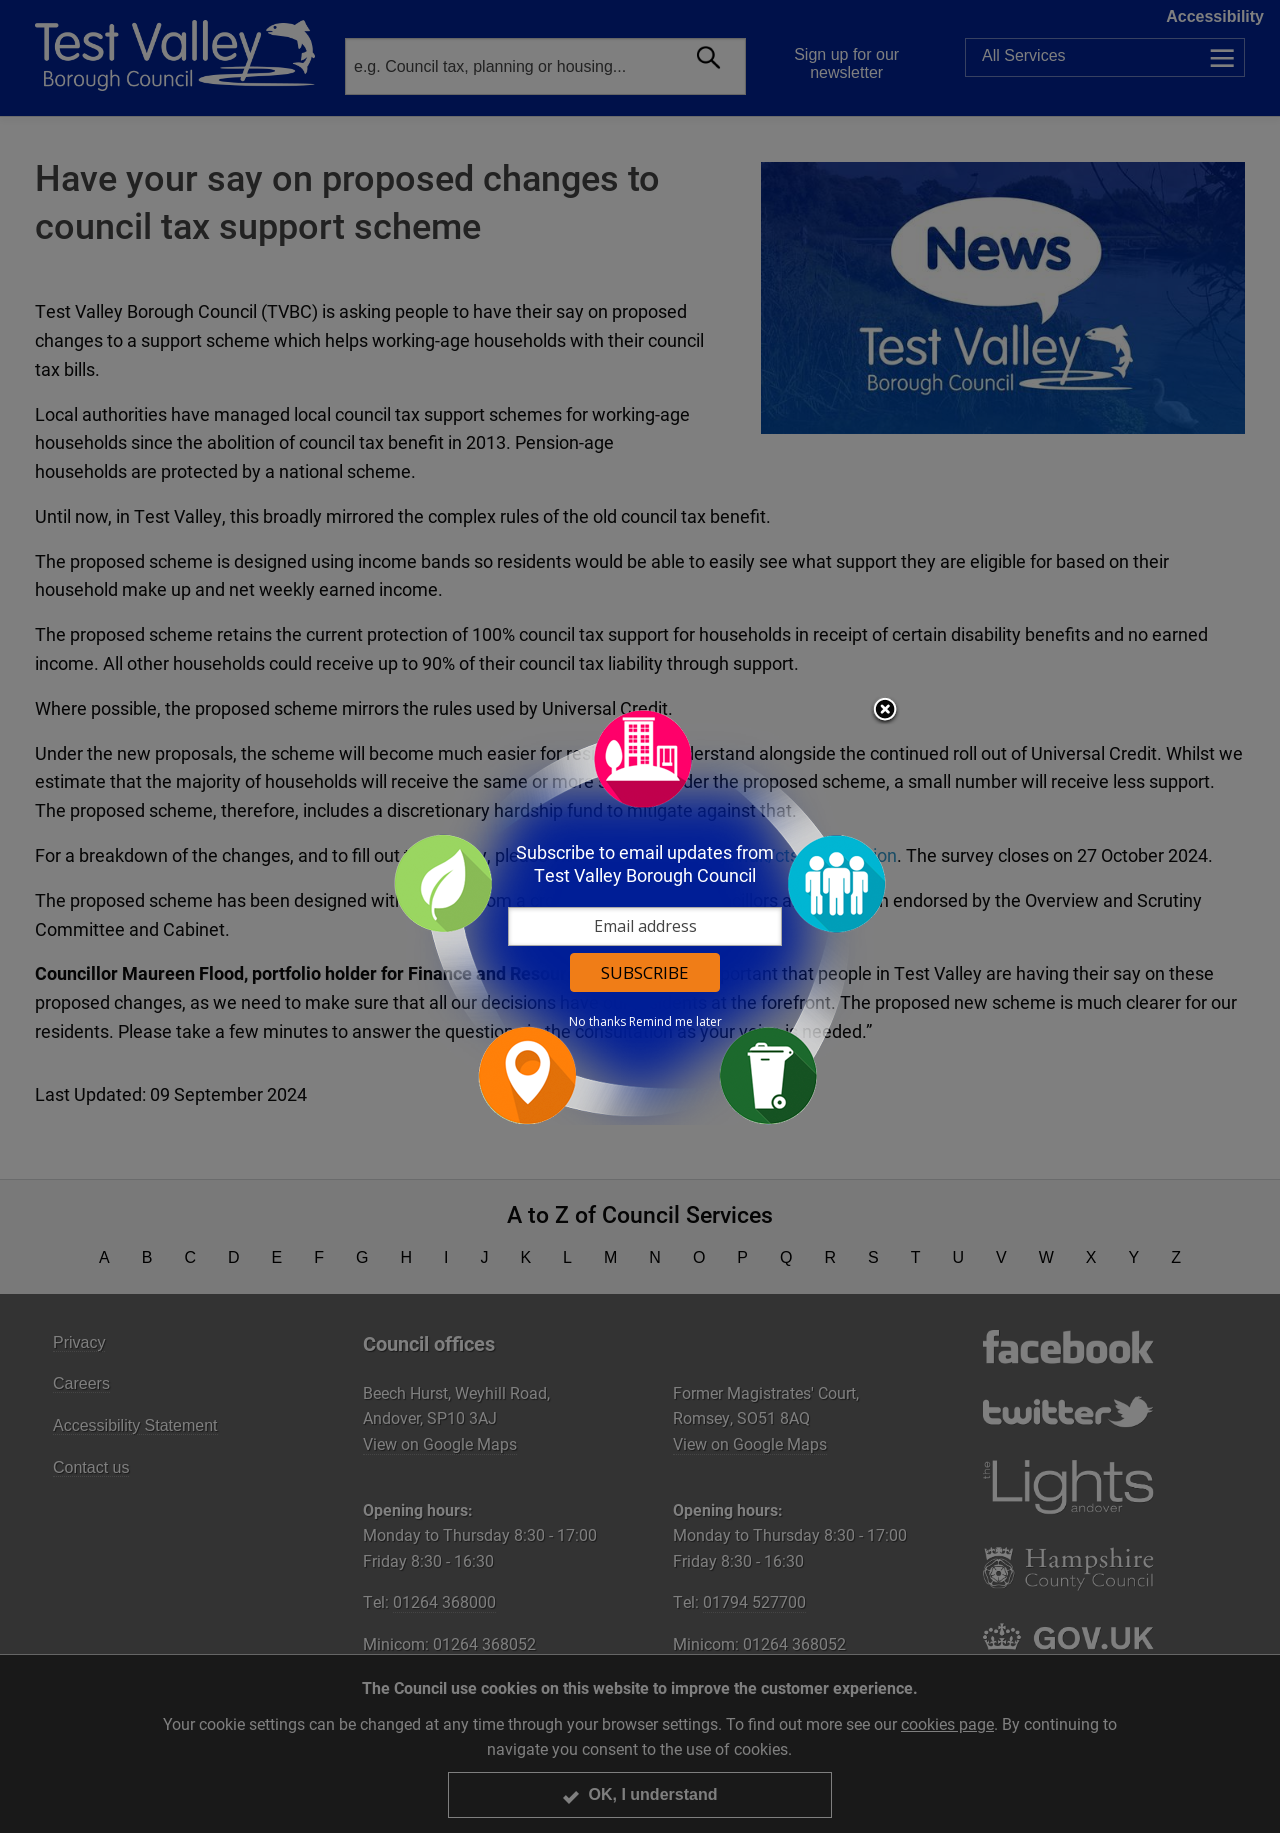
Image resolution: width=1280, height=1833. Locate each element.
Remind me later (675, 1022)
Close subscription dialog (885, 711)
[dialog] (640, 916)
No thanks (597, 1022)
